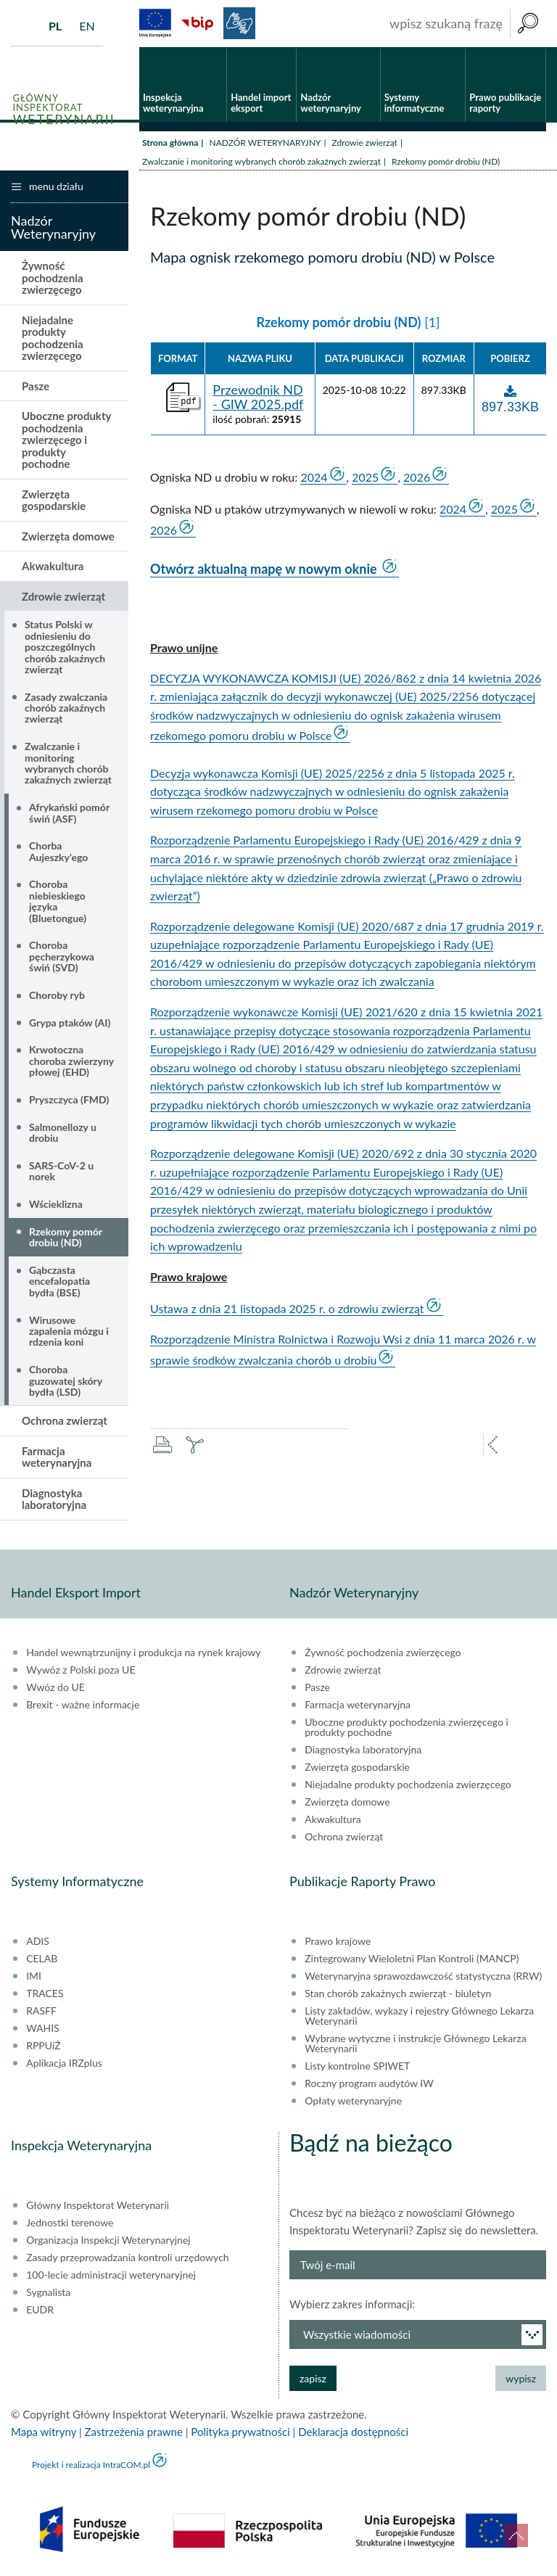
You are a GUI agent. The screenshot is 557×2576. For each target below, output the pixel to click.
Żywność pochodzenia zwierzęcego (52, 278)
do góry (516, 2535)
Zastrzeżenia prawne (134, 2432)
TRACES (44, 1994)
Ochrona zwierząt (64, 1421)
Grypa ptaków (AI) (69, 1023)
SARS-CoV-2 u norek (61, 1171)
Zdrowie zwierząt (364, 143)
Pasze (35, 386)
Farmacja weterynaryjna (56, 1457)
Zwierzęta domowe (68, 536)
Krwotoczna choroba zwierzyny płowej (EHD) (71, 1062)
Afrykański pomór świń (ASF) (69, 814)
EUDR (40, 2310)
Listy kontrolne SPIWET (357, 2067)
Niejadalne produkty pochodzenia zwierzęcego (52, 338)
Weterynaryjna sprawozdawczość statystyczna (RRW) (423, 1977)
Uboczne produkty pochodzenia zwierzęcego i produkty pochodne (66, 441)
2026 (416, 478)
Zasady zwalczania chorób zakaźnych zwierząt (66, 708)
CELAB (41, 1959)
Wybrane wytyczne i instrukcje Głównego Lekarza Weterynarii (415, 2044)
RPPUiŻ (43, 2046)
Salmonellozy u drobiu (62, 1133)
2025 (365, 478)
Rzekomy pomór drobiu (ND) (65, 1237)
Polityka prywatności (240, 2432)
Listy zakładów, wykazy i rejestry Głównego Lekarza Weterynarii (419, 2017)
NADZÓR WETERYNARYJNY (265, 143)
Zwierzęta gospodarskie (54, 501)
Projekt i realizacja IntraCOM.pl (91, 2465)
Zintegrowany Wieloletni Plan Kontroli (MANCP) (412, 1959)
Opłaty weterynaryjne (353, 2101)
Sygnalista (48, 2293)
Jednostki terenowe (69, 2223)
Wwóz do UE (55, 1688)
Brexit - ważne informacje (82, 1705)
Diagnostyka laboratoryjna (54, 1500)
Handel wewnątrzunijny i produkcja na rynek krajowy (143, 1653)
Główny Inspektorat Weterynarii (97, 2206)
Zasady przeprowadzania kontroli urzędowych (127, 2258)
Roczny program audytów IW (369, 2084)
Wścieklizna (56, 1205)
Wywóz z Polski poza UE (80, 1671)
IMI (33, 1977)
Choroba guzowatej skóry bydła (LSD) (65, 1382)
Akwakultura (52, 567)
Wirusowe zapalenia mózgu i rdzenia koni (69, 1331)
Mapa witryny (43, 2432)
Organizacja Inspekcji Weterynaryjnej (108, 2241)
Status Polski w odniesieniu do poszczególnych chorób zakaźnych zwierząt (65, 648)
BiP (197, 23)
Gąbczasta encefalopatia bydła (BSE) (59, 1281)
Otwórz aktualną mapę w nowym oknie (265, 569)
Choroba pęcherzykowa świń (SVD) (61, 957)
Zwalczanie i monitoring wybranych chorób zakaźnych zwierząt (261, 162)
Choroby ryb (57, 995)
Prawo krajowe (338, 1942)
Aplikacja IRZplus (64, 2064)
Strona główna (170, 143)
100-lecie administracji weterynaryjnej (111, 2276)
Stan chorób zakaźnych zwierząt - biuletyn (398, 1994)
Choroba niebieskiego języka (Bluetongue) (57, 902)
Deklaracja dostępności (353, 2432)
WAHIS (42, 2029)
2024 (313, 478)
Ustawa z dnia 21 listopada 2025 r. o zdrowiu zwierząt (287, 1310)
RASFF (41, 2012)
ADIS (37, 1942)
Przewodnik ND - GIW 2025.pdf (258, 398)
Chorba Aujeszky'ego (58, 852)
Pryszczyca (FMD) (69, 1100)
